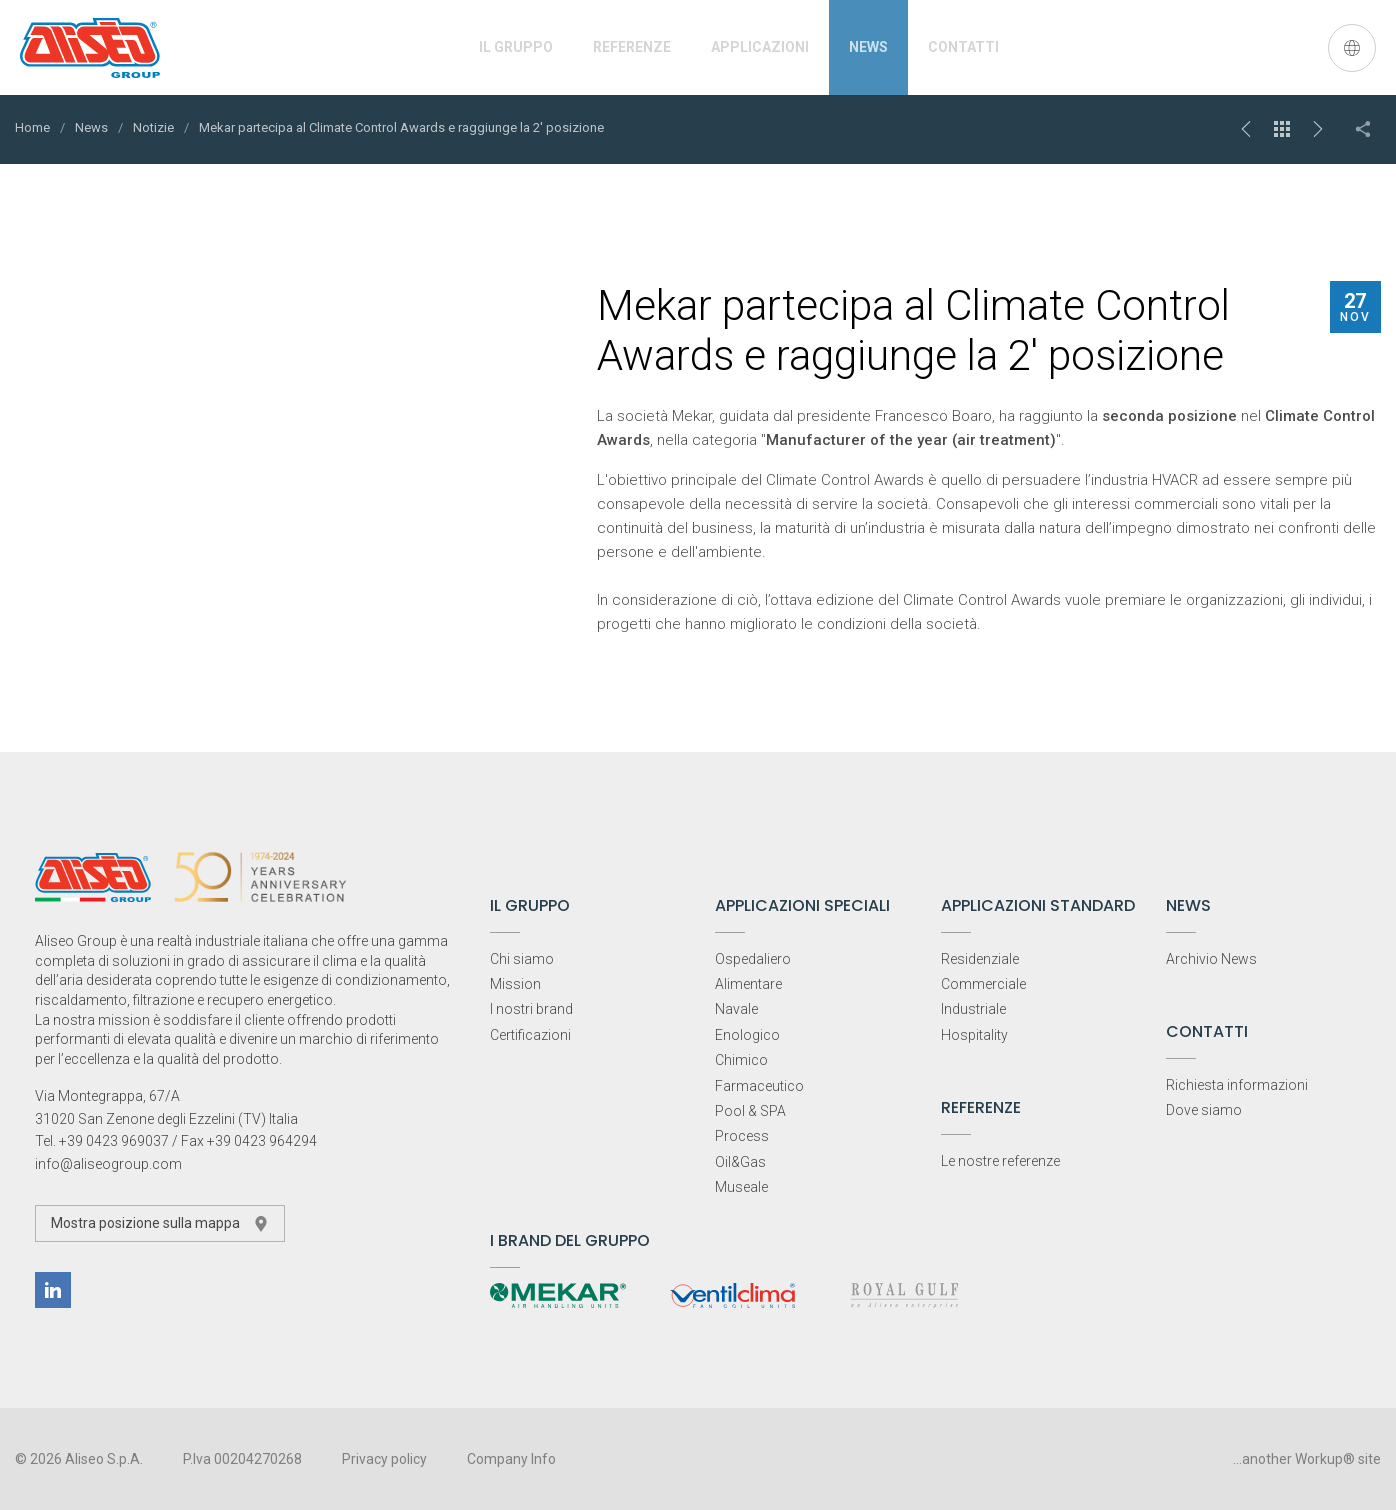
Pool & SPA (750, 1111)
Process (742, 1136)
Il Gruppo (516, 47)
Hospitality (974, 1035)
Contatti (963, 47)
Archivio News (1211, 959)
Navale (736, 1009)
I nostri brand (531, 1009)
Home (32, 127)
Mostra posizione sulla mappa (160, 1223)
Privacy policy (384, 1459)
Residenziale (980, 959)
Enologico (747, 1035)
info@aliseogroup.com (108, 1164)
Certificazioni (530, 1035)
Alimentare (748, 984)
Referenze (632, 47)
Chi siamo (522, 959)
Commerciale (983, 984)
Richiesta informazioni (1237, 1085)
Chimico (741, 1060)
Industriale (973, 1009)
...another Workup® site (1307, 1459)
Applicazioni (760, 47)
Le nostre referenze (1000, 1161)
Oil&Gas (740, 1162)
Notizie (153, 127)
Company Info (511, 1459)
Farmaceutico (759, 1086)
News (868, 47)
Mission (515, 984)
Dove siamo (1204, 1110)
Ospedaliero (753, 959)
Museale (741, 1187)
